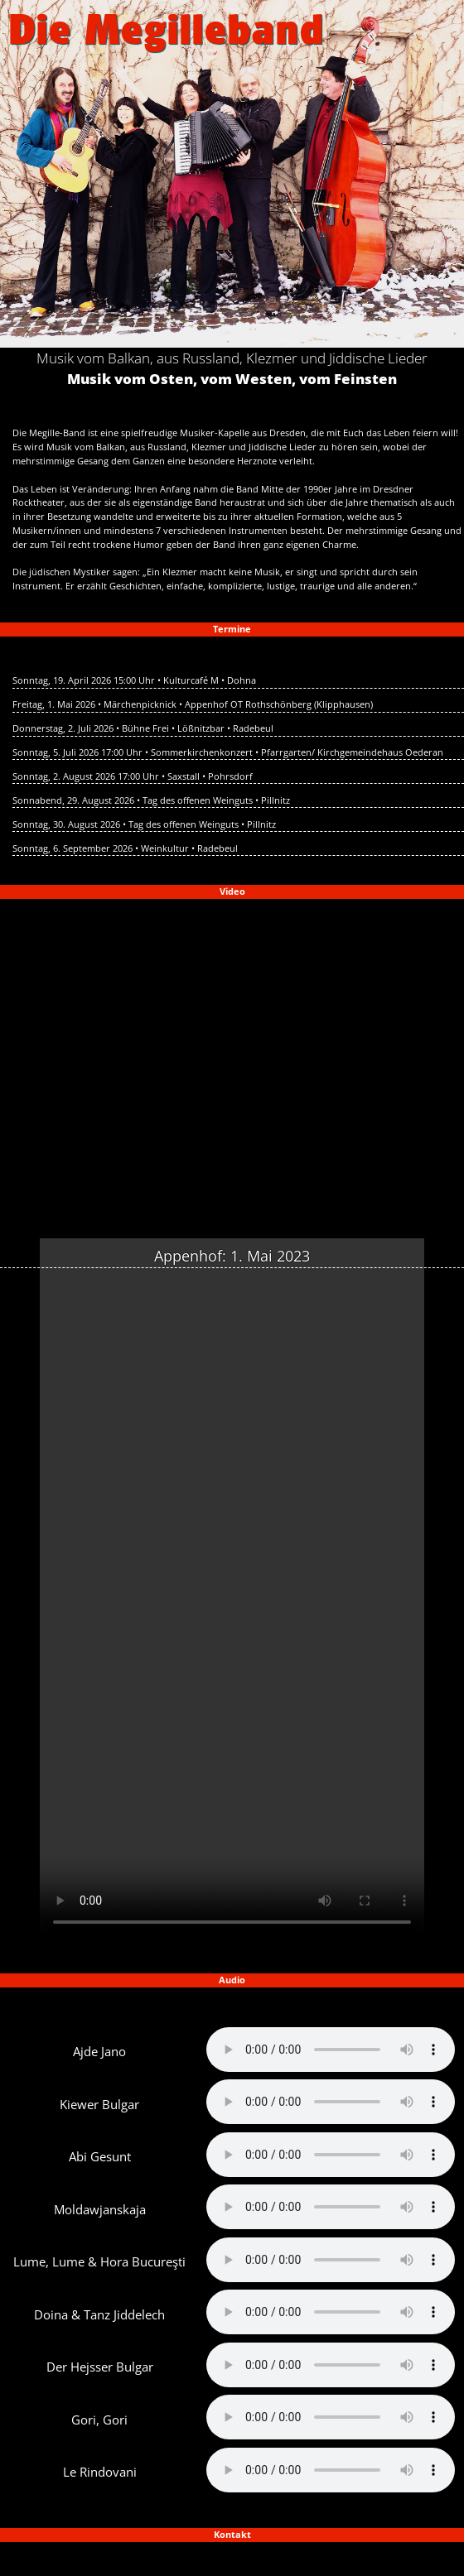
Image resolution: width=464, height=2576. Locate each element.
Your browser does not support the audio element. (330, 2049)
